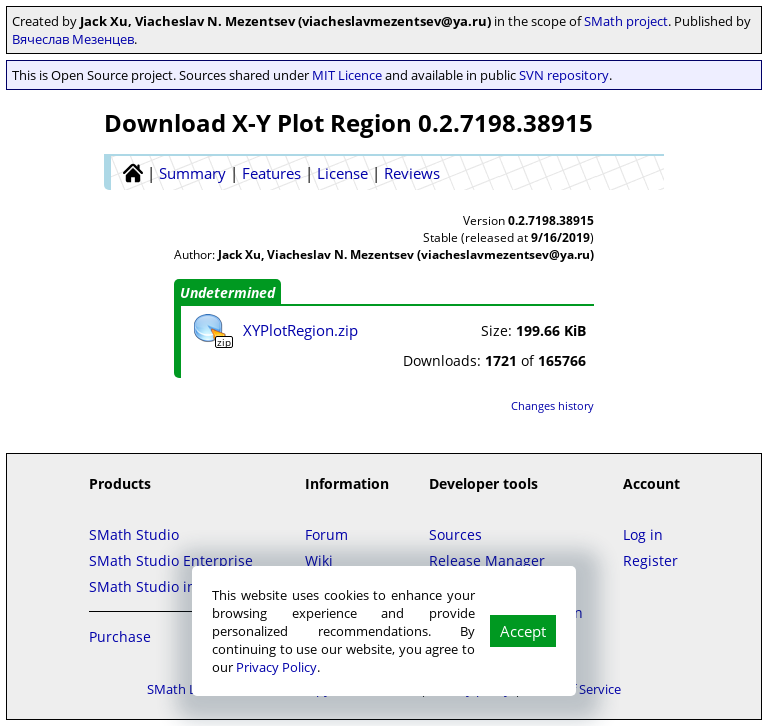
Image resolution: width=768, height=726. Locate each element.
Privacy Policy (276, 667)
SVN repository (564, 75)
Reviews (412, 173)
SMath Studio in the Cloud (177, 586)
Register (650, 560)
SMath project (626, 21)
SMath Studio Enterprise (171, 560)
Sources (455, 534)
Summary (192, 173)
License (342, 173)
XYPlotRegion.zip (300, 330)
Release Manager (487, 560)
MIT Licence (347, 75)
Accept (523, 631)
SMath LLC (179, 689)
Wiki (319, 560)
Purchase (120, 636)
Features (271, 173)
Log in (643, 534)
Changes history (552, 405)
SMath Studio (134, 534)
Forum (326, 534)
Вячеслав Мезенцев (73, 39)
